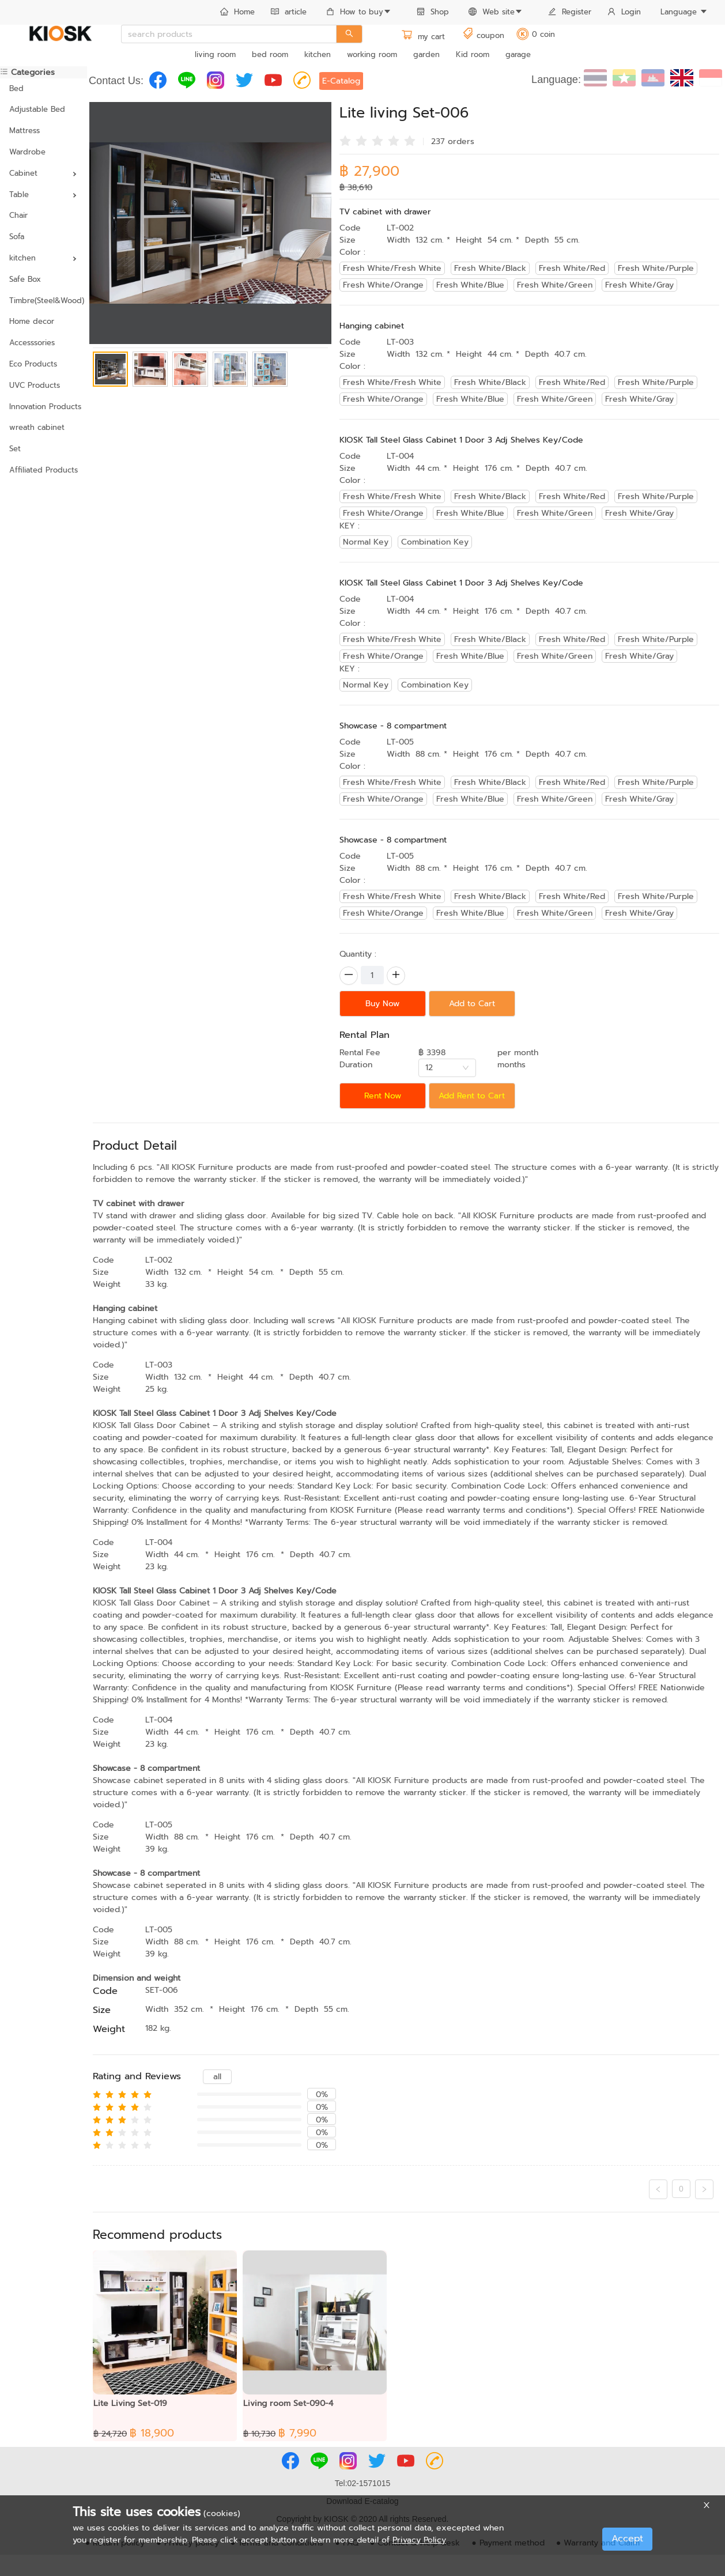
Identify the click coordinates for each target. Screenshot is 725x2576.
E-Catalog (341, 81)
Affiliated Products (43, 469)
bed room (270, 54)
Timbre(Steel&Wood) (43, 300)
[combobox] (447, 1068)
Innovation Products (43, 406)
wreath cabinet (37, 427)
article (289, 11)
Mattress (24, 130)
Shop (433, 11)
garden (426, 54)
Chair (18, 215)
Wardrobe (27, 151)
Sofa (16, 236)
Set (15, 448)
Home (237, 11)
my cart (423, 36)
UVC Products (34, 385)
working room (372, 54)
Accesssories (32, 342)
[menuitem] (237, 12)
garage (518, 54)
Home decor (31, 321)
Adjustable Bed (37, 109)
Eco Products (33, 363)
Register (569, 11)
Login (624, 11)
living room (215, 54)
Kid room (472, 54)
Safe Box (25, 279)
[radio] (345, 140)
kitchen (317, 54)
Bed (16, 88)
